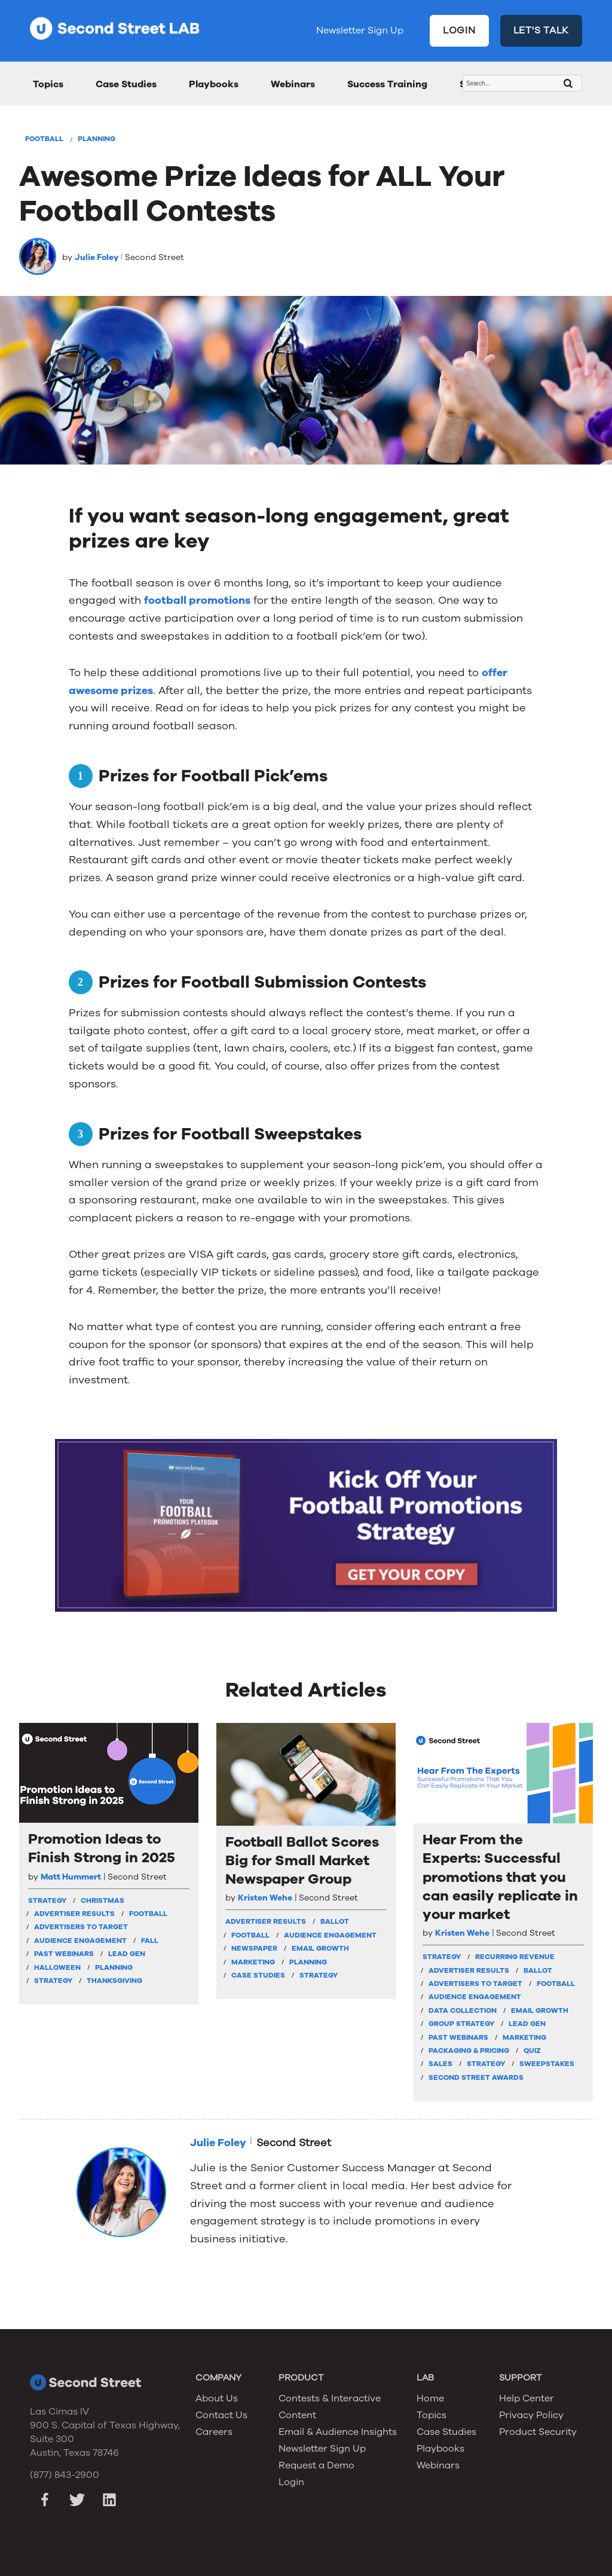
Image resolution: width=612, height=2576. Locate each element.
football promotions (197, 600)
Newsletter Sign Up (359, 30)
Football (44, 138)
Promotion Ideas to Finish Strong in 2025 (101, 1848)
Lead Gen (126, 1953)
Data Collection (463, 2010)
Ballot (334, 1921)
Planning (96, 138)
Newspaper (254, 1948)
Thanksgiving (114, 1980)
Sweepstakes (546, 2063)
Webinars (293, 84)
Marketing (253, 1962)
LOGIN (459, 30)
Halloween (57, 1967)
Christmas (102, 1900)
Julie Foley (96, 257)
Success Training (387, 84)
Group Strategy (461, 2023)
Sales (440, 2063)
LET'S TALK (541, 30)
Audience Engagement (80, 1940)
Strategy (53, 1980)
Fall (149, 1940)
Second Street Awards (476, 2077)
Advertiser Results (74, 1913)
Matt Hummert (71, 1877)
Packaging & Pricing (469, 2050)
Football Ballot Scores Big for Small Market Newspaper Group (302, 1861)
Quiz (532, 2050)
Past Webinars (64, 1953)
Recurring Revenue (515, 1956)
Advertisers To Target (81, 1927)
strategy (47, 1900)
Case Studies (126, 84)
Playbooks (213, 84)
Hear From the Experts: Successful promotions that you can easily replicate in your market (500, 1877)
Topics (48, 84)
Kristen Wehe (265, 1897)
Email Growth (320, 1948)
